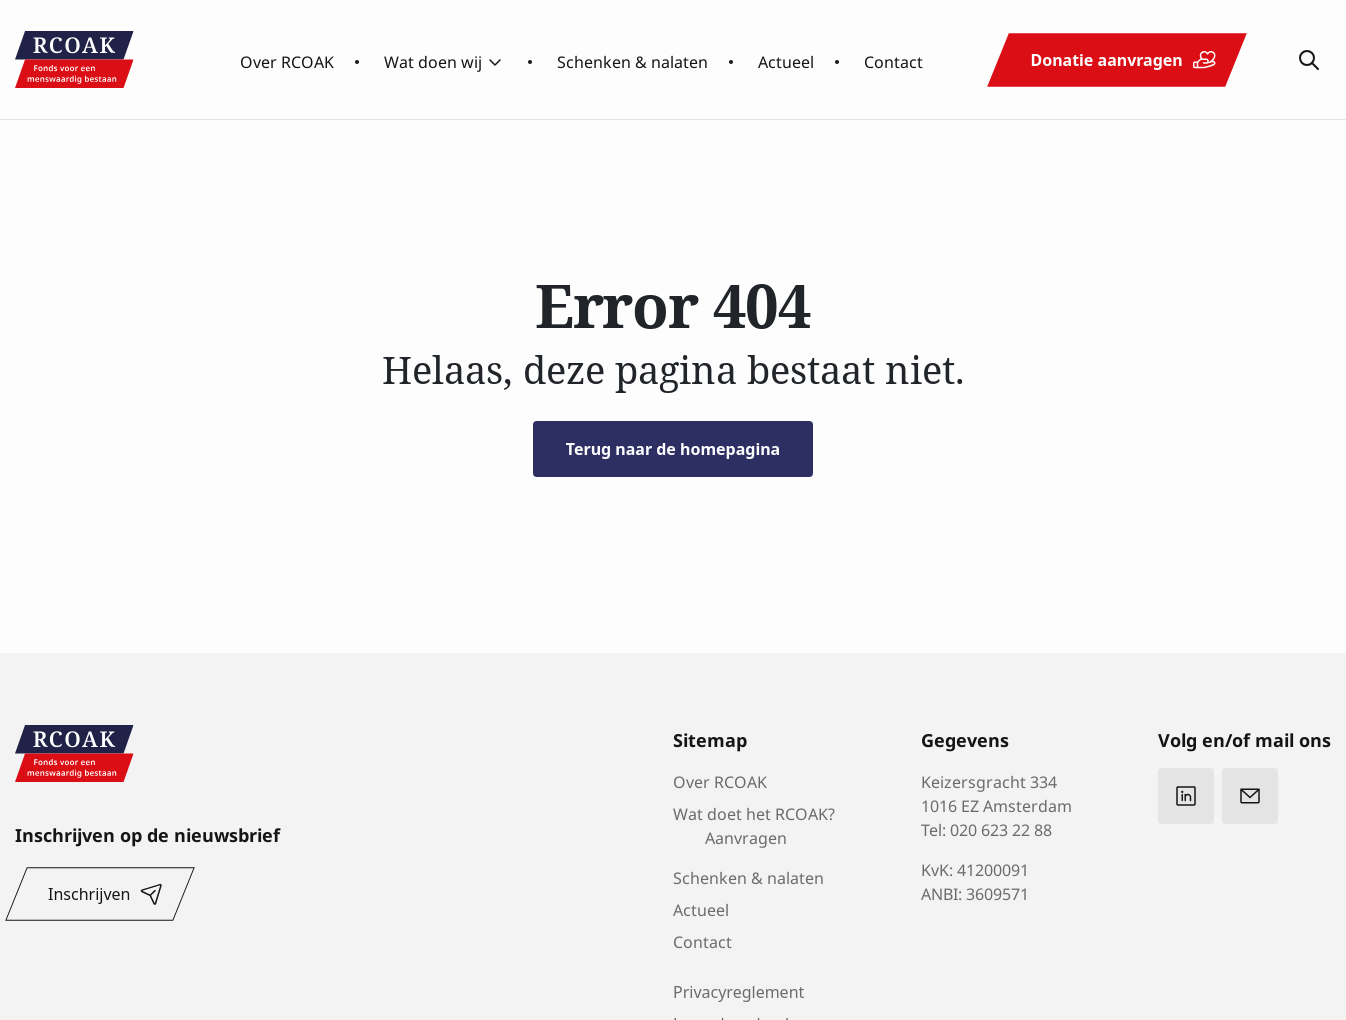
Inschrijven (89, 894)
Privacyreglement (738, 992)
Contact (893, 60)
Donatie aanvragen (1106, 60)
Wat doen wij (433, 60)
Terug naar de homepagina (673, 449)
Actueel (786, 60)
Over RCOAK (287, 60)
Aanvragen (746, 836)
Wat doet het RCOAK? (754, 812)
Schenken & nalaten (632, 60)
